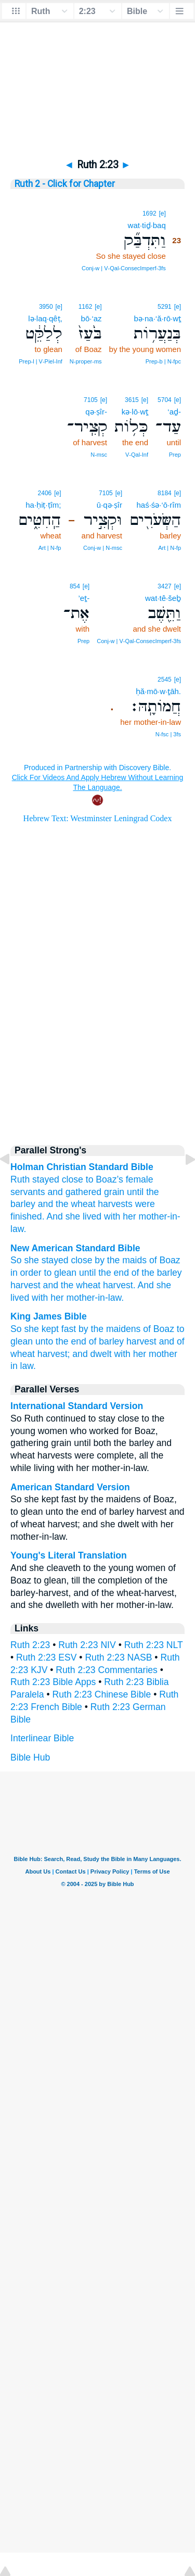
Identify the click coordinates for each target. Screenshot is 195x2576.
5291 (165, 306)
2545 (165, 679)
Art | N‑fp (169, 548)
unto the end (60, 1341)
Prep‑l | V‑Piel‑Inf (40, 361)
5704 (165, 400)
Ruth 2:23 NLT (153, 1645)
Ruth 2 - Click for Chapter (65, 184)
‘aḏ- (174, 411)
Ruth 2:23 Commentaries (107, 1670)
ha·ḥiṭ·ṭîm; (43, 504)
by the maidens (109, 1329)
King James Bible (48, 1316)
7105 (91, 400)
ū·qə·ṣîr (109, 504)
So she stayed (39, 1260)
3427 (165, 586)
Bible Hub (30, 1757)
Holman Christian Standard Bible (81, 1167)
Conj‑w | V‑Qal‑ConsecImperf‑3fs (124, 268)
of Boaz (164, 1260)
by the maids (121, 1260)
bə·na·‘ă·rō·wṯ (157, 318)
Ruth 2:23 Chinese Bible (102, 1694)
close (81, 1260)
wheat (83, 1204)
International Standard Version (76, 1406)
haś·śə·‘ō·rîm (158, 504)
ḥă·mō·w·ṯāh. (158, 691)
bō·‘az (91, 318)
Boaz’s (109, 1179)
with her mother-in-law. (78, 1297)
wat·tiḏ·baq (147, 225)
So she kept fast (43, 1329)
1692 (149, 213)
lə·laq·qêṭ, (45, 318)
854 (75, 586)
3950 (46, 306)
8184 (165, 493)
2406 (45, 493)
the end (113, 1272)
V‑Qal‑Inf (136, 454)
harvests (115, 1204)
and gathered (74, 1192)
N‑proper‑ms (86, 361)
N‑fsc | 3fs (168, 734)
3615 (132, 400)
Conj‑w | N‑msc (102, 548)
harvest (25, 1285)
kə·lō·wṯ (135, 411)
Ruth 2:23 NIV (87, 1645)
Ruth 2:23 (30, 1645)
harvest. (119, 1285)
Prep (175, 454)
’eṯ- (84, 598)
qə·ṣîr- (96, 411)
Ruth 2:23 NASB (118, 1657)
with (112, 1216)
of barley (106, 1341)
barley (22, 1204)
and (45, 1204)
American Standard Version (70, 1487)
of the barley (157, 1272)
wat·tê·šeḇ (163, 598)
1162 (86, 306)
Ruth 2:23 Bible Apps (53, 1682)
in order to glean (43, 1272)
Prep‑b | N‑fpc (163, 361)
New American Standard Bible (75, 1248)
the (152, 1192)
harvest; (53, 1354)
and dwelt (91, 1354)
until (87, 1272)
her (129, 1216)
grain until (124, 1192)
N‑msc (98, 454)
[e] (162, 213)
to (90, 1179)
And (54, 1216)
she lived (83, 1216)
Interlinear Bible (42, 1738)
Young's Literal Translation (68, 1555)
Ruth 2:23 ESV (46, 1657)
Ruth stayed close (46, 1179)
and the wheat (72, 1285)
